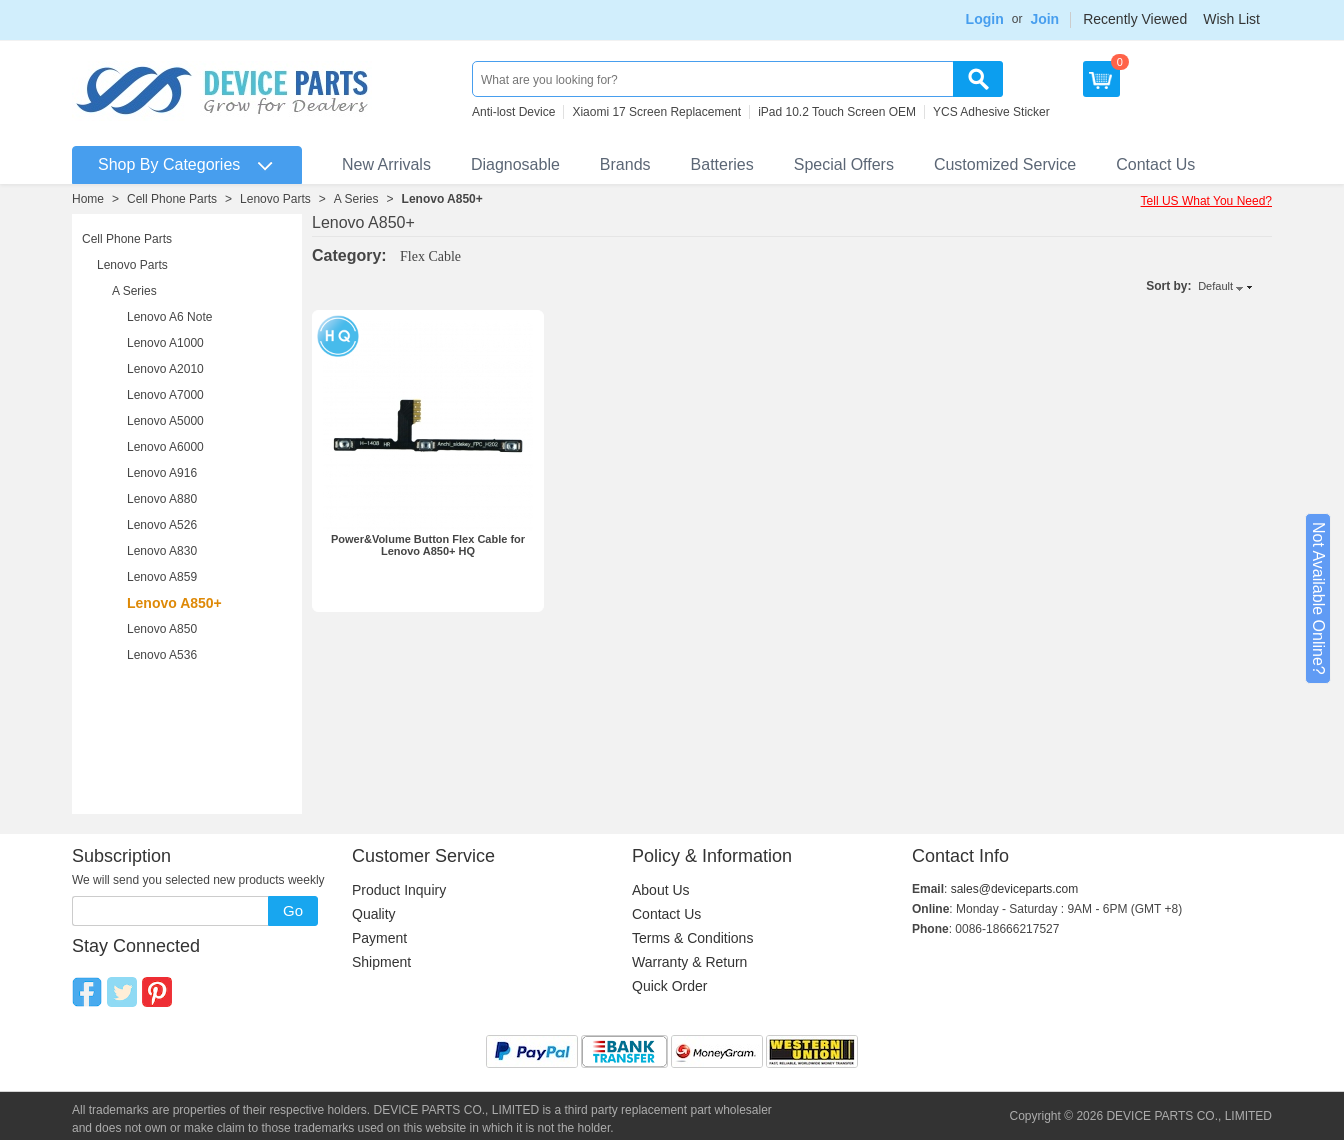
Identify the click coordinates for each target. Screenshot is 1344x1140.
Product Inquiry (399, 890)
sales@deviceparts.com (1015, 889)
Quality (374, 914)
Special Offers (844, 164)
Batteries (722, 164)
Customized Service (1005, 164)
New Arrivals (386, 164)
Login (985, 19)
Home (88, 199)
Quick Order (669, 986)
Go (293, 910)
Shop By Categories (169, 164)
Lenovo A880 (162, 499)
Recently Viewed (1135, 19)
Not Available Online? (1318, 598)
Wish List (1231, 19)
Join (1044, 19)
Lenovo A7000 (165, 395)
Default (1215, 286)
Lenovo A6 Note (169, 317)
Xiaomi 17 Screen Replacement (656, 112)
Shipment (381, 962)
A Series (356, 199)
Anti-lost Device (513, 112)
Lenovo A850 (162, 629)
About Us (661, 890)
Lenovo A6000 (165, 447)
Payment (379, 938)
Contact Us (1155, 164)
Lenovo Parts (275, 199)
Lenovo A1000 (165, 343)
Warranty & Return (689, 962)
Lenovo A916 (162, 473)
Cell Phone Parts (172, 199)
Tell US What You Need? (1206, 201)
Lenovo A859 (162, 577)
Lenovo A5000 (165, 421)
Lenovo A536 (162, 655)
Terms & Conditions (692, 938)
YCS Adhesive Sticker (991, 112)
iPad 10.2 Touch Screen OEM (837, 112)
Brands (625, 164)
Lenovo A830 (162, 551)
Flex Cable (430, 256)
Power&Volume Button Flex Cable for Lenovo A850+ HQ (428, 545)
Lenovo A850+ (442, 199)
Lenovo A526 (162, 525)
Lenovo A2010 (165, 369)
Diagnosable (515, 164)
